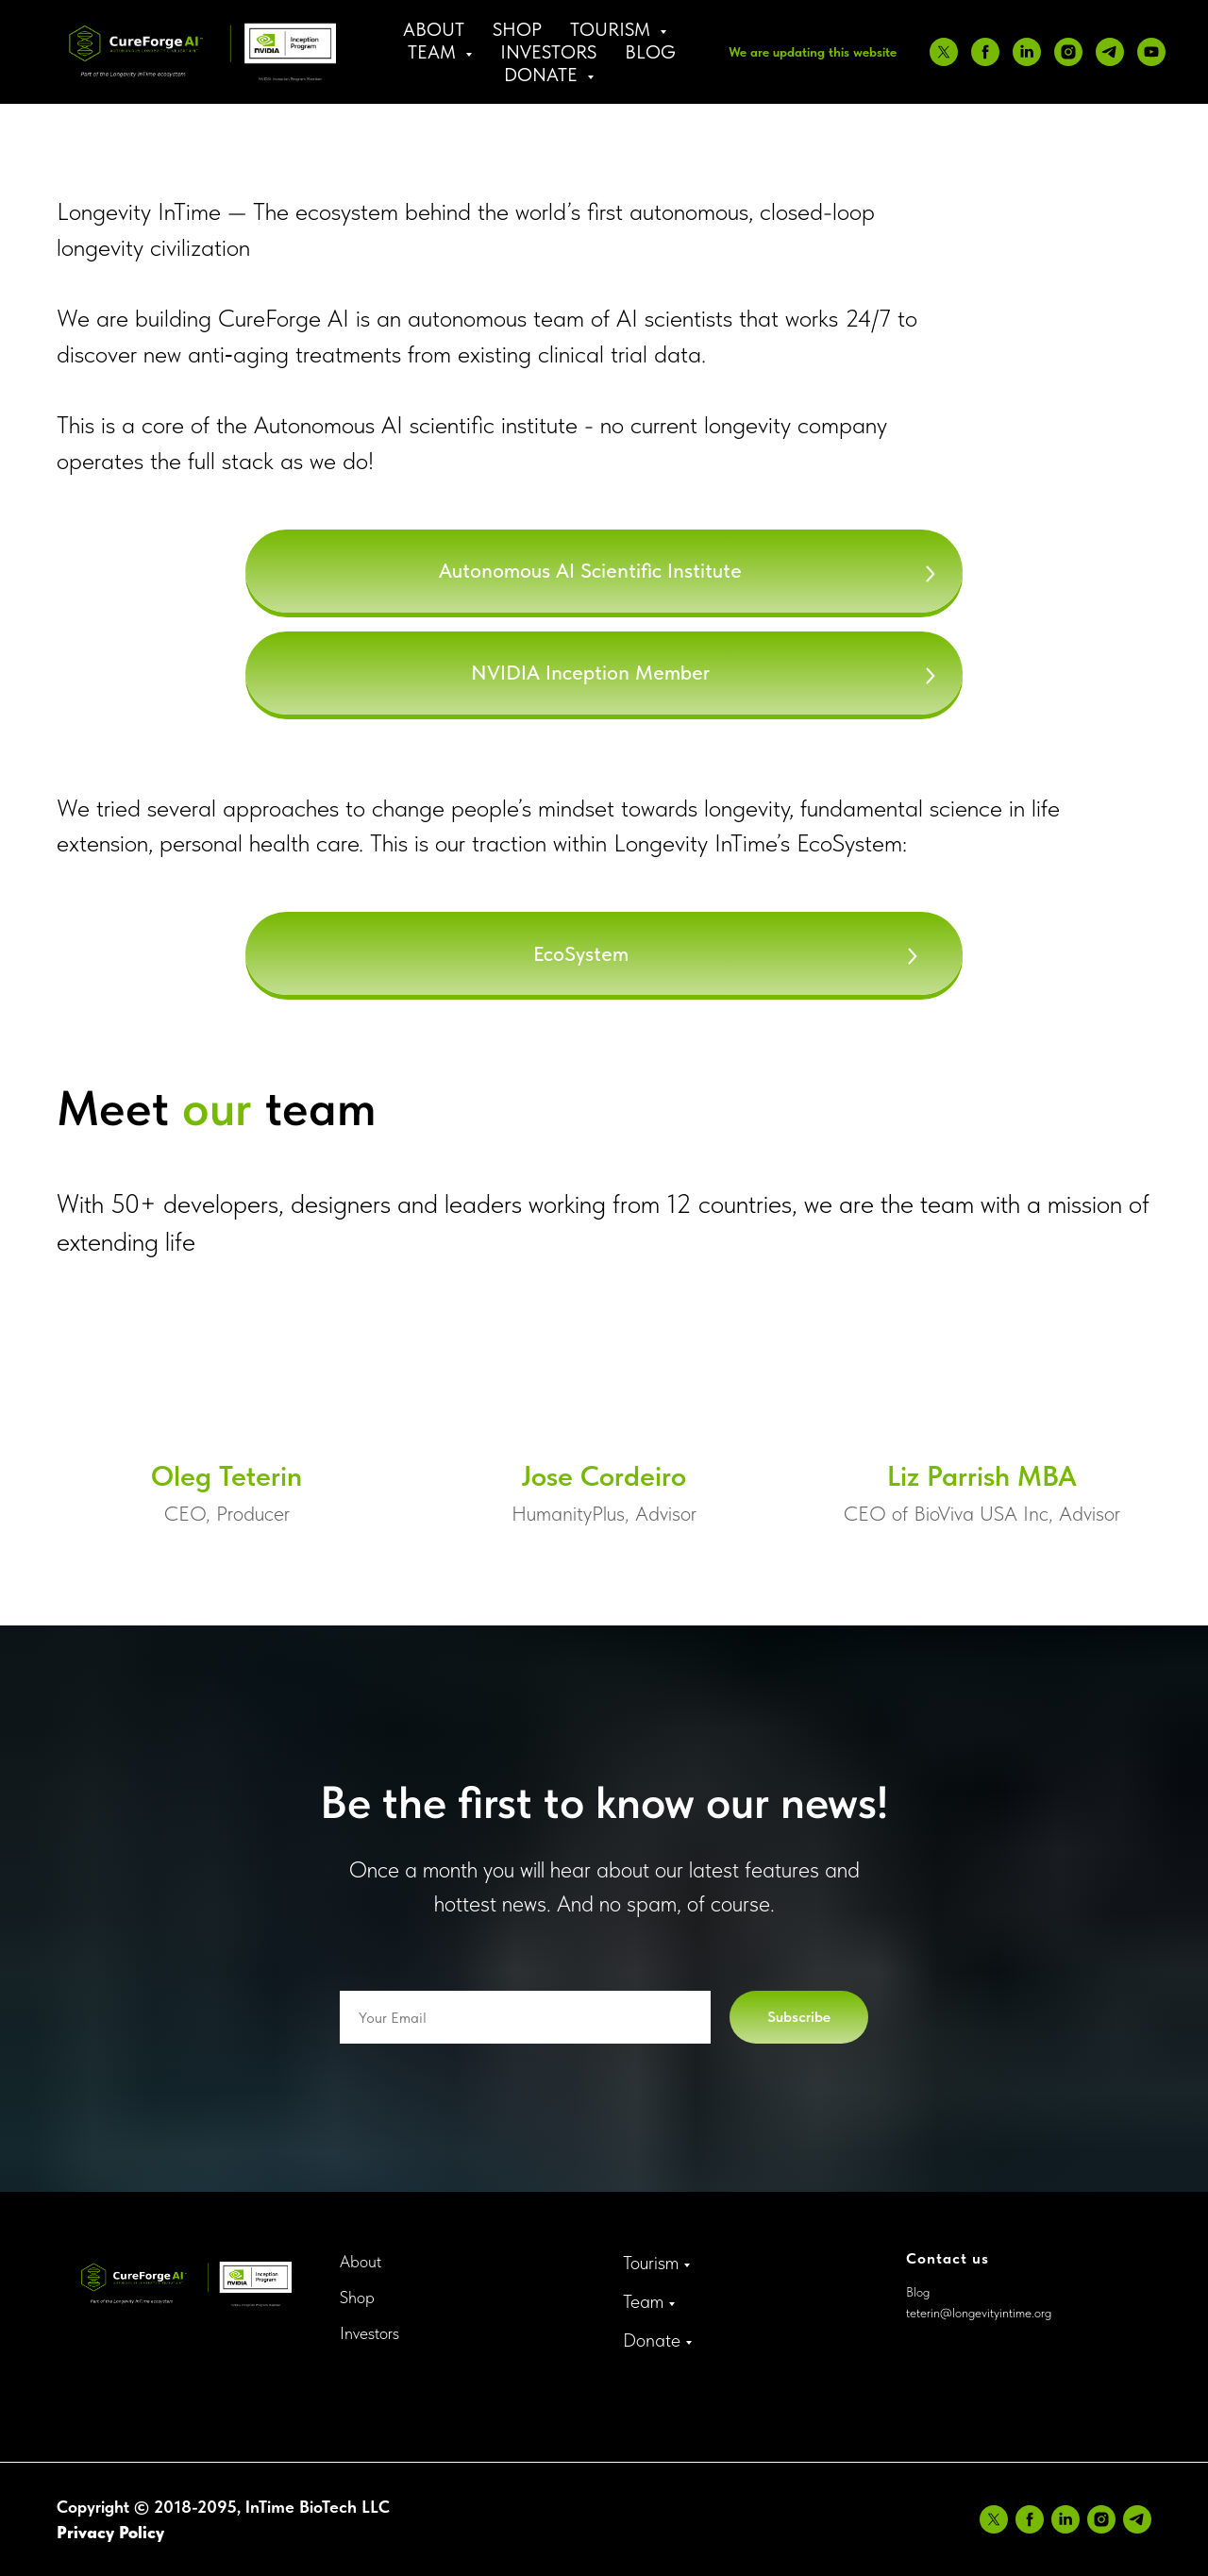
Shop (517, 29)
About (433, 29)
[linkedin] (1027, 52)
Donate (651, 2340)
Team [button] (434, 52)
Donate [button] (543, 74)
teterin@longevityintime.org (978, 2312)
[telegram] (1110, 52)
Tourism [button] (612, 29)
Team (643, 2301)
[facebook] (985, 52)
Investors (548, 52)
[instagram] (1068, 52)
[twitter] (944, 52)
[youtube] (1151, 52)
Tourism (651, 2262)
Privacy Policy (110, 2532)
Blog (650, 52)
